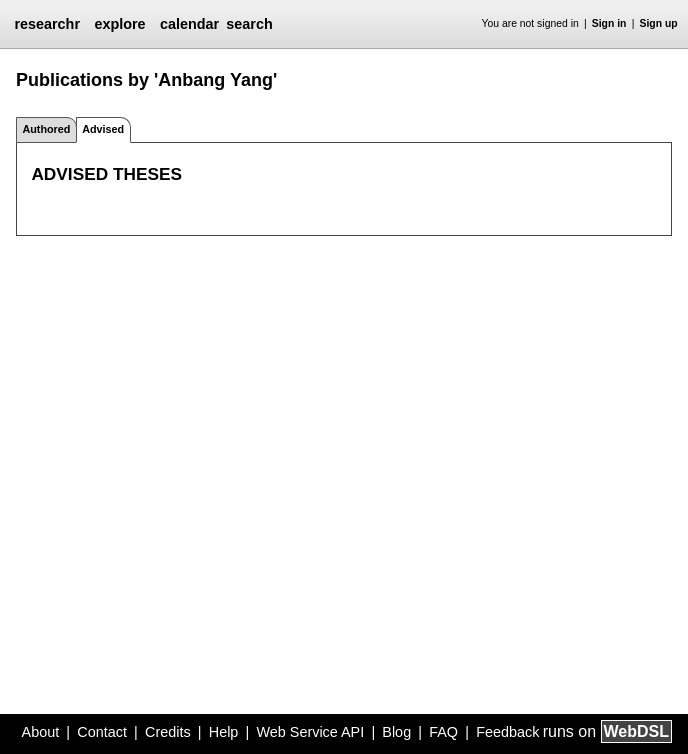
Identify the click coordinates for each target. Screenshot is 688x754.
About (41, 732)
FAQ (443, 732)
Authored (46, 129)
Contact (102, 732)
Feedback (507, 732)
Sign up (659, 23)
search (249, 24)
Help (224, 732)
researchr (47, 24)
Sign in (609, 23)
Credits (168, 732)
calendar (189, 24)
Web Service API (310, 732)
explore (119, 24)
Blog (396, 732)
